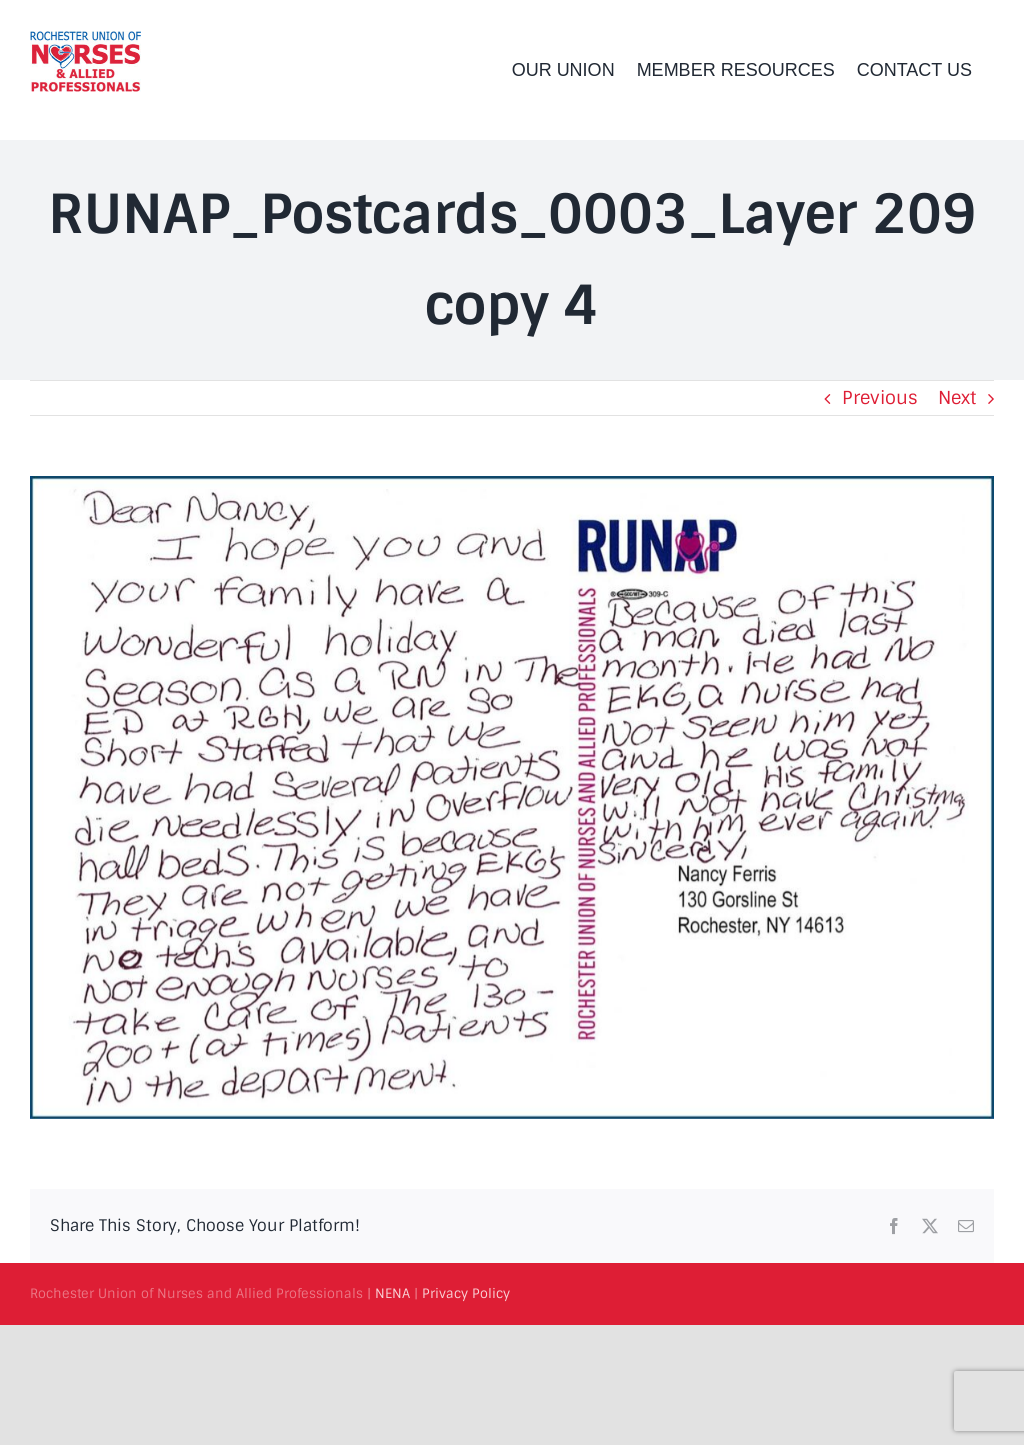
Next (957, 398)
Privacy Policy (466, 1293)
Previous (880, 398)
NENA (392, 1293)
